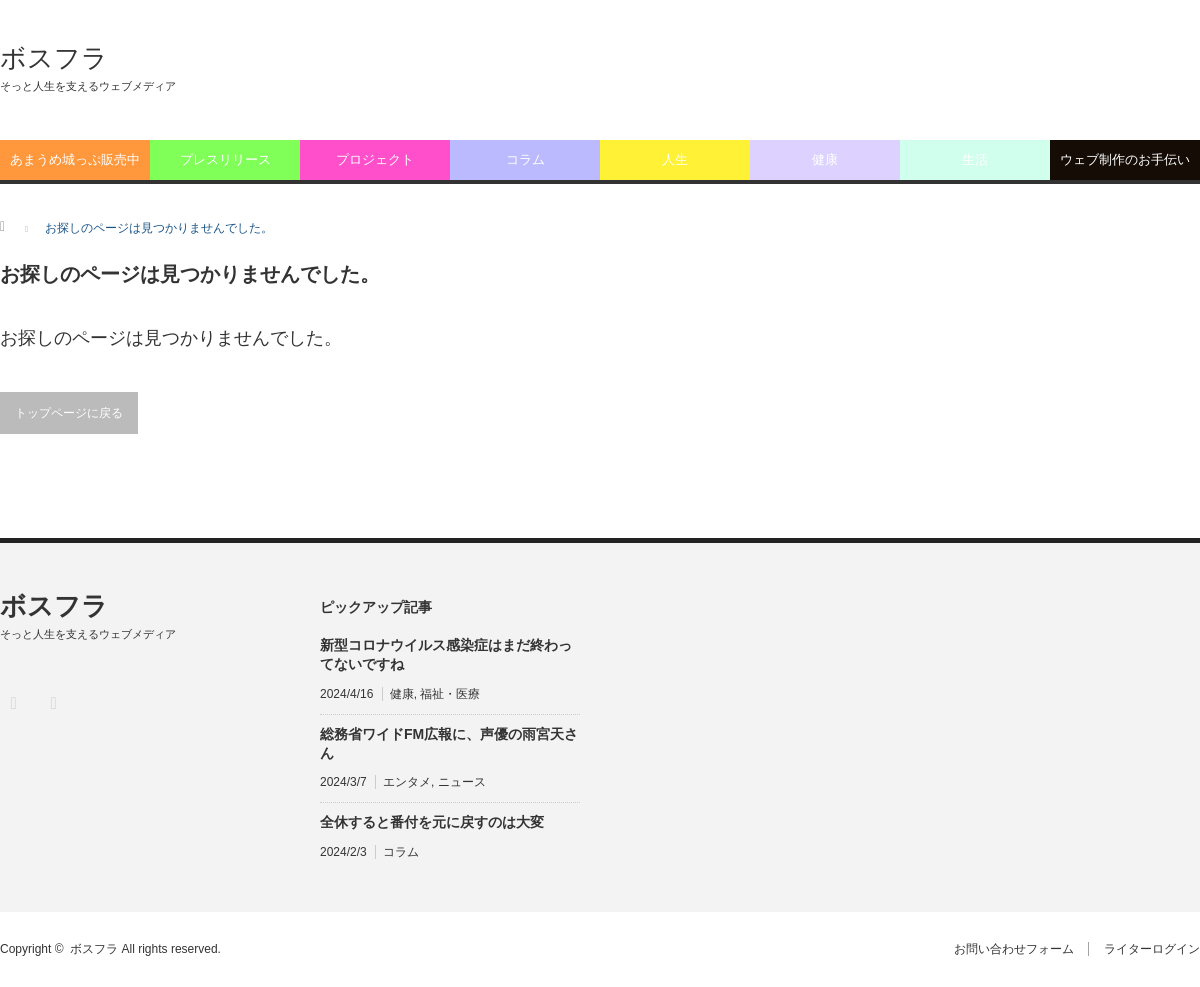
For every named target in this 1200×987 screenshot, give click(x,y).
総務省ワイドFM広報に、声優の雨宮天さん (449, 743)
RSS (52, 702)
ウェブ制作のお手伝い (1125, 159)
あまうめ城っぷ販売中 (75, 159)
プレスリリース (225, 159)
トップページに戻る (69, 413)
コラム (525, 159)
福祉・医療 (450, 694)
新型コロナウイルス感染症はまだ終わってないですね (446, 654)
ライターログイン (1152, 949)
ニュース (462, 782)
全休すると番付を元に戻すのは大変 (432, 822)
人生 (675, 159)
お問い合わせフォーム (1013, 949)
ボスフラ (54, 58)
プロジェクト (375, 159)
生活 (975, 159)
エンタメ (407, 782)
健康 (825, 159)
